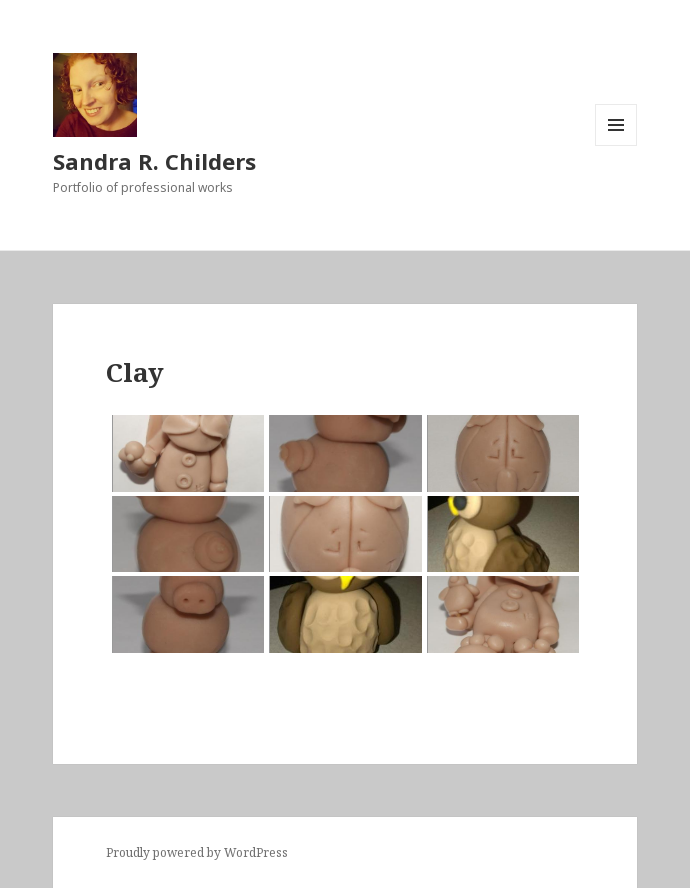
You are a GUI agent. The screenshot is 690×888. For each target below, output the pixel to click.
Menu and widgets (616, 145)
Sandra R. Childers (154, 161)
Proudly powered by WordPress (197, 852)
